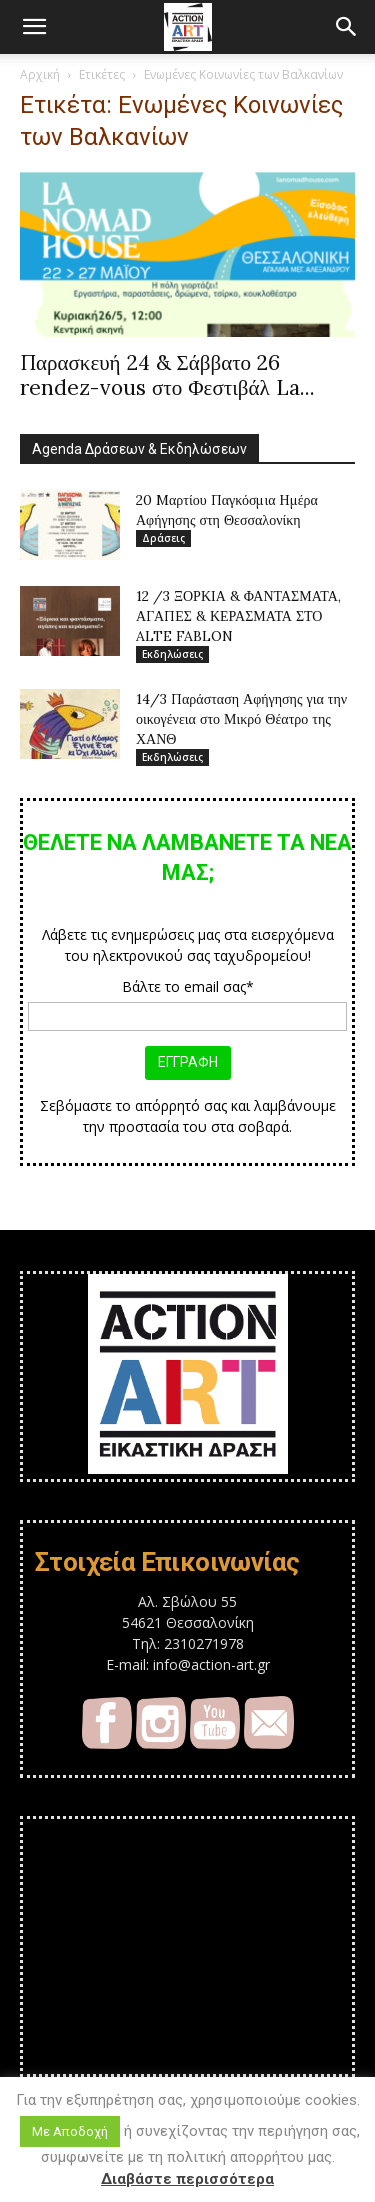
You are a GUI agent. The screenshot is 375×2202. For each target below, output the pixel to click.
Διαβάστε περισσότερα (187, 2179)
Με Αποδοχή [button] (70, 2131)
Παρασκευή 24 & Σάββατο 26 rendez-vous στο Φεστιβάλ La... (167, 375)
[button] (34, 27)
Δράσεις (163, 538)
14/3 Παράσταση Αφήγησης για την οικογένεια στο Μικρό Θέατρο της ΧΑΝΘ (241, 719)
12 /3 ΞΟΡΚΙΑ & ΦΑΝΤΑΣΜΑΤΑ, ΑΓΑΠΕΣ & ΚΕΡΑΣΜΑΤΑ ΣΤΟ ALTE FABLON (238, 616)
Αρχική (40, 74)
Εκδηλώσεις (172, 654)
